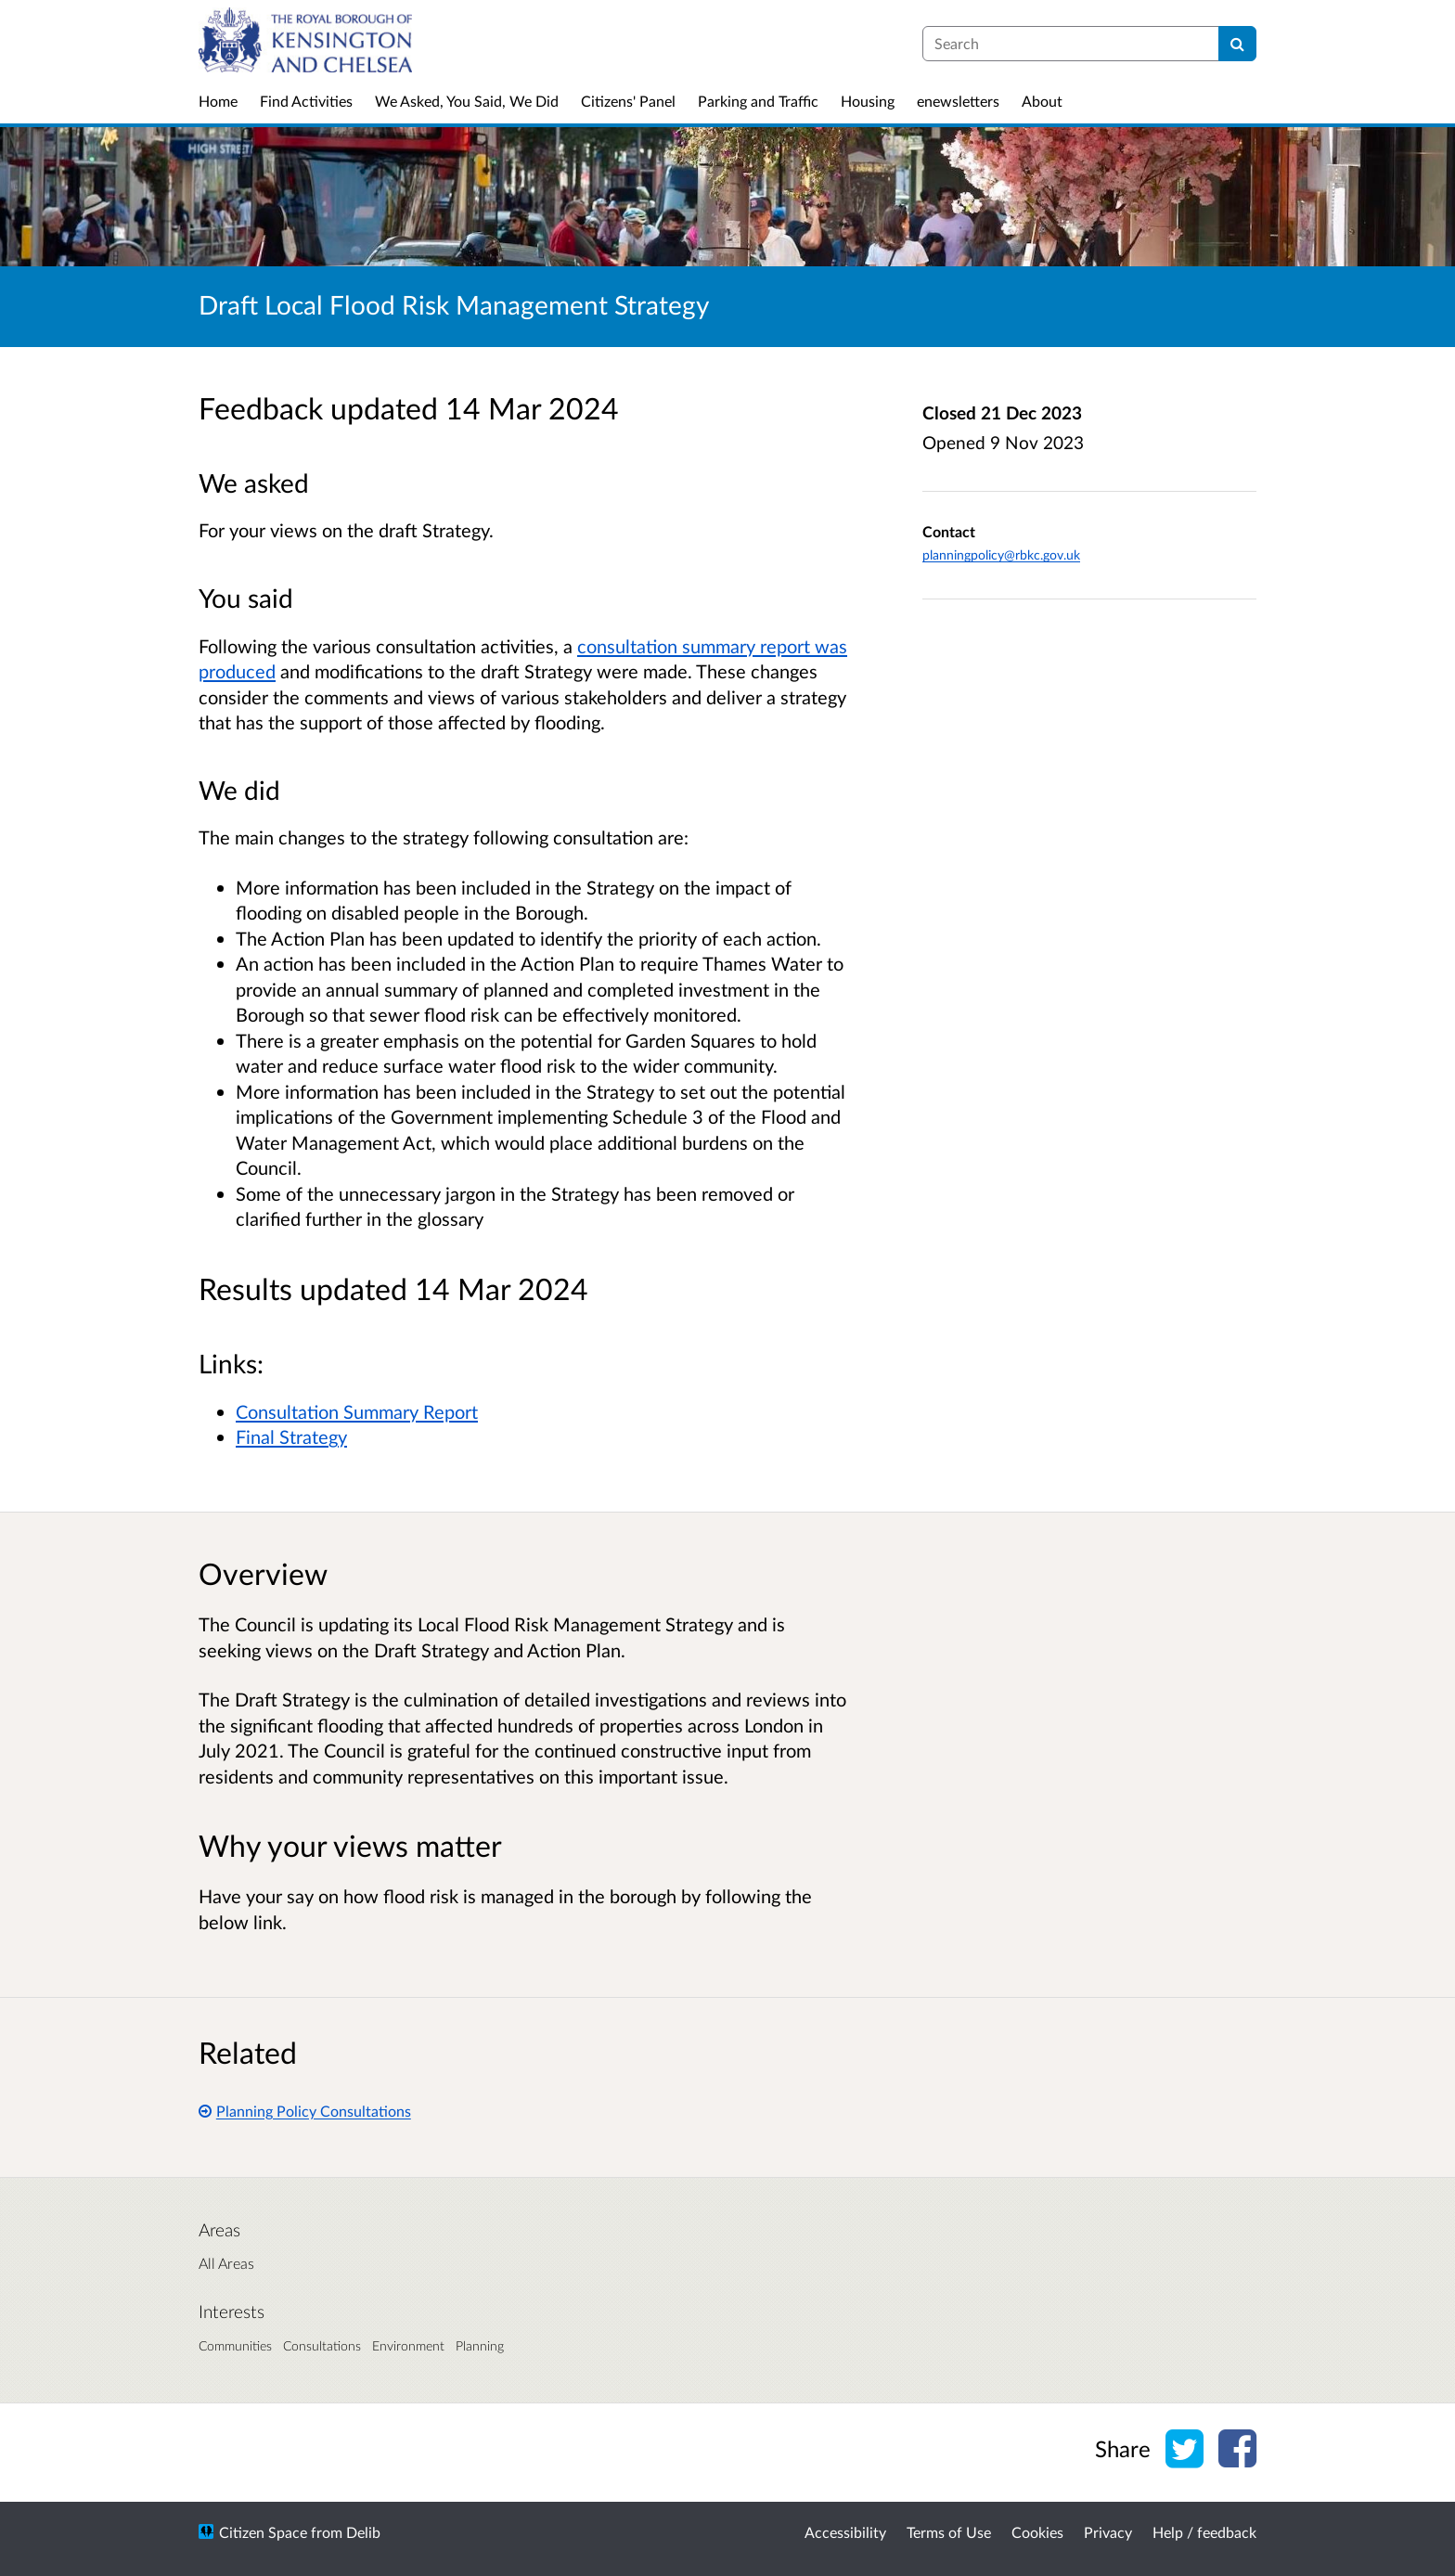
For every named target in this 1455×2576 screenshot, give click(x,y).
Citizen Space (263, 2532)
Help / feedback (1204, 2532)
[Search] (1237, 43)
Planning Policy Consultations (305, 2110)
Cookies (1037, 2532)
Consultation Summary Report (357, 1411)
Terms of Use (949, 2532)
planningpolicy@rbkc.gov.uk (1001, 554)
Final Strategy (291, 1436)
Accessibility (845, 2532)
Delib (363, 2532)
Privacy (1108, 2532)
